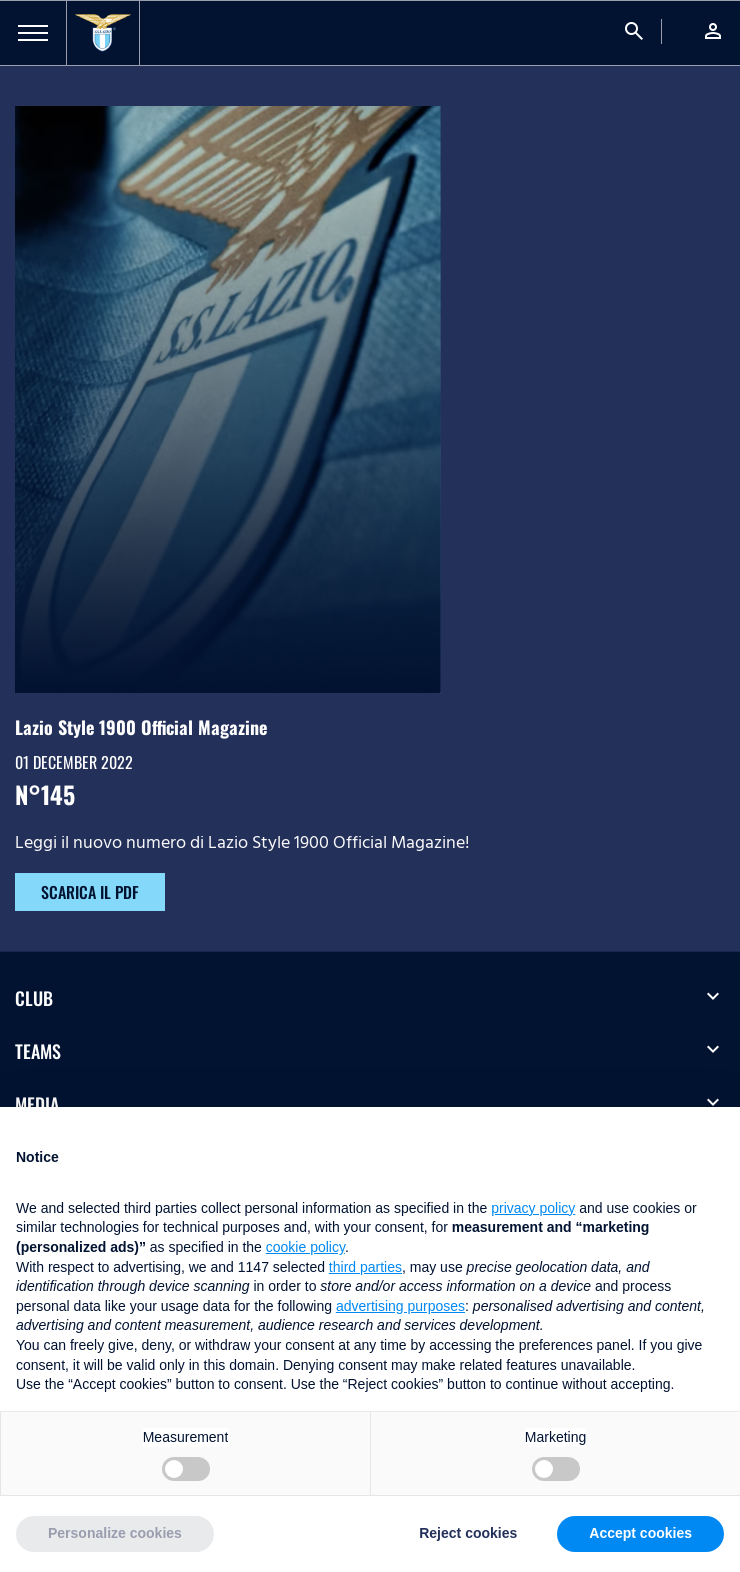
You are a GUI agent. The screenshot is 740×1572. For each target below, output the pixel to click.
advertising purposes (400, 1306)
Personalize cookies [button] (115, 1533)
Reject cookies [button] (468, 1533)
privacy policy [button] (533, 1208)
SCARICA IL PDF (90, 892)
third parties (365, 1267)
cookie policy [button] (305, 1247)
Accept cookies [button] (640, 1533)
